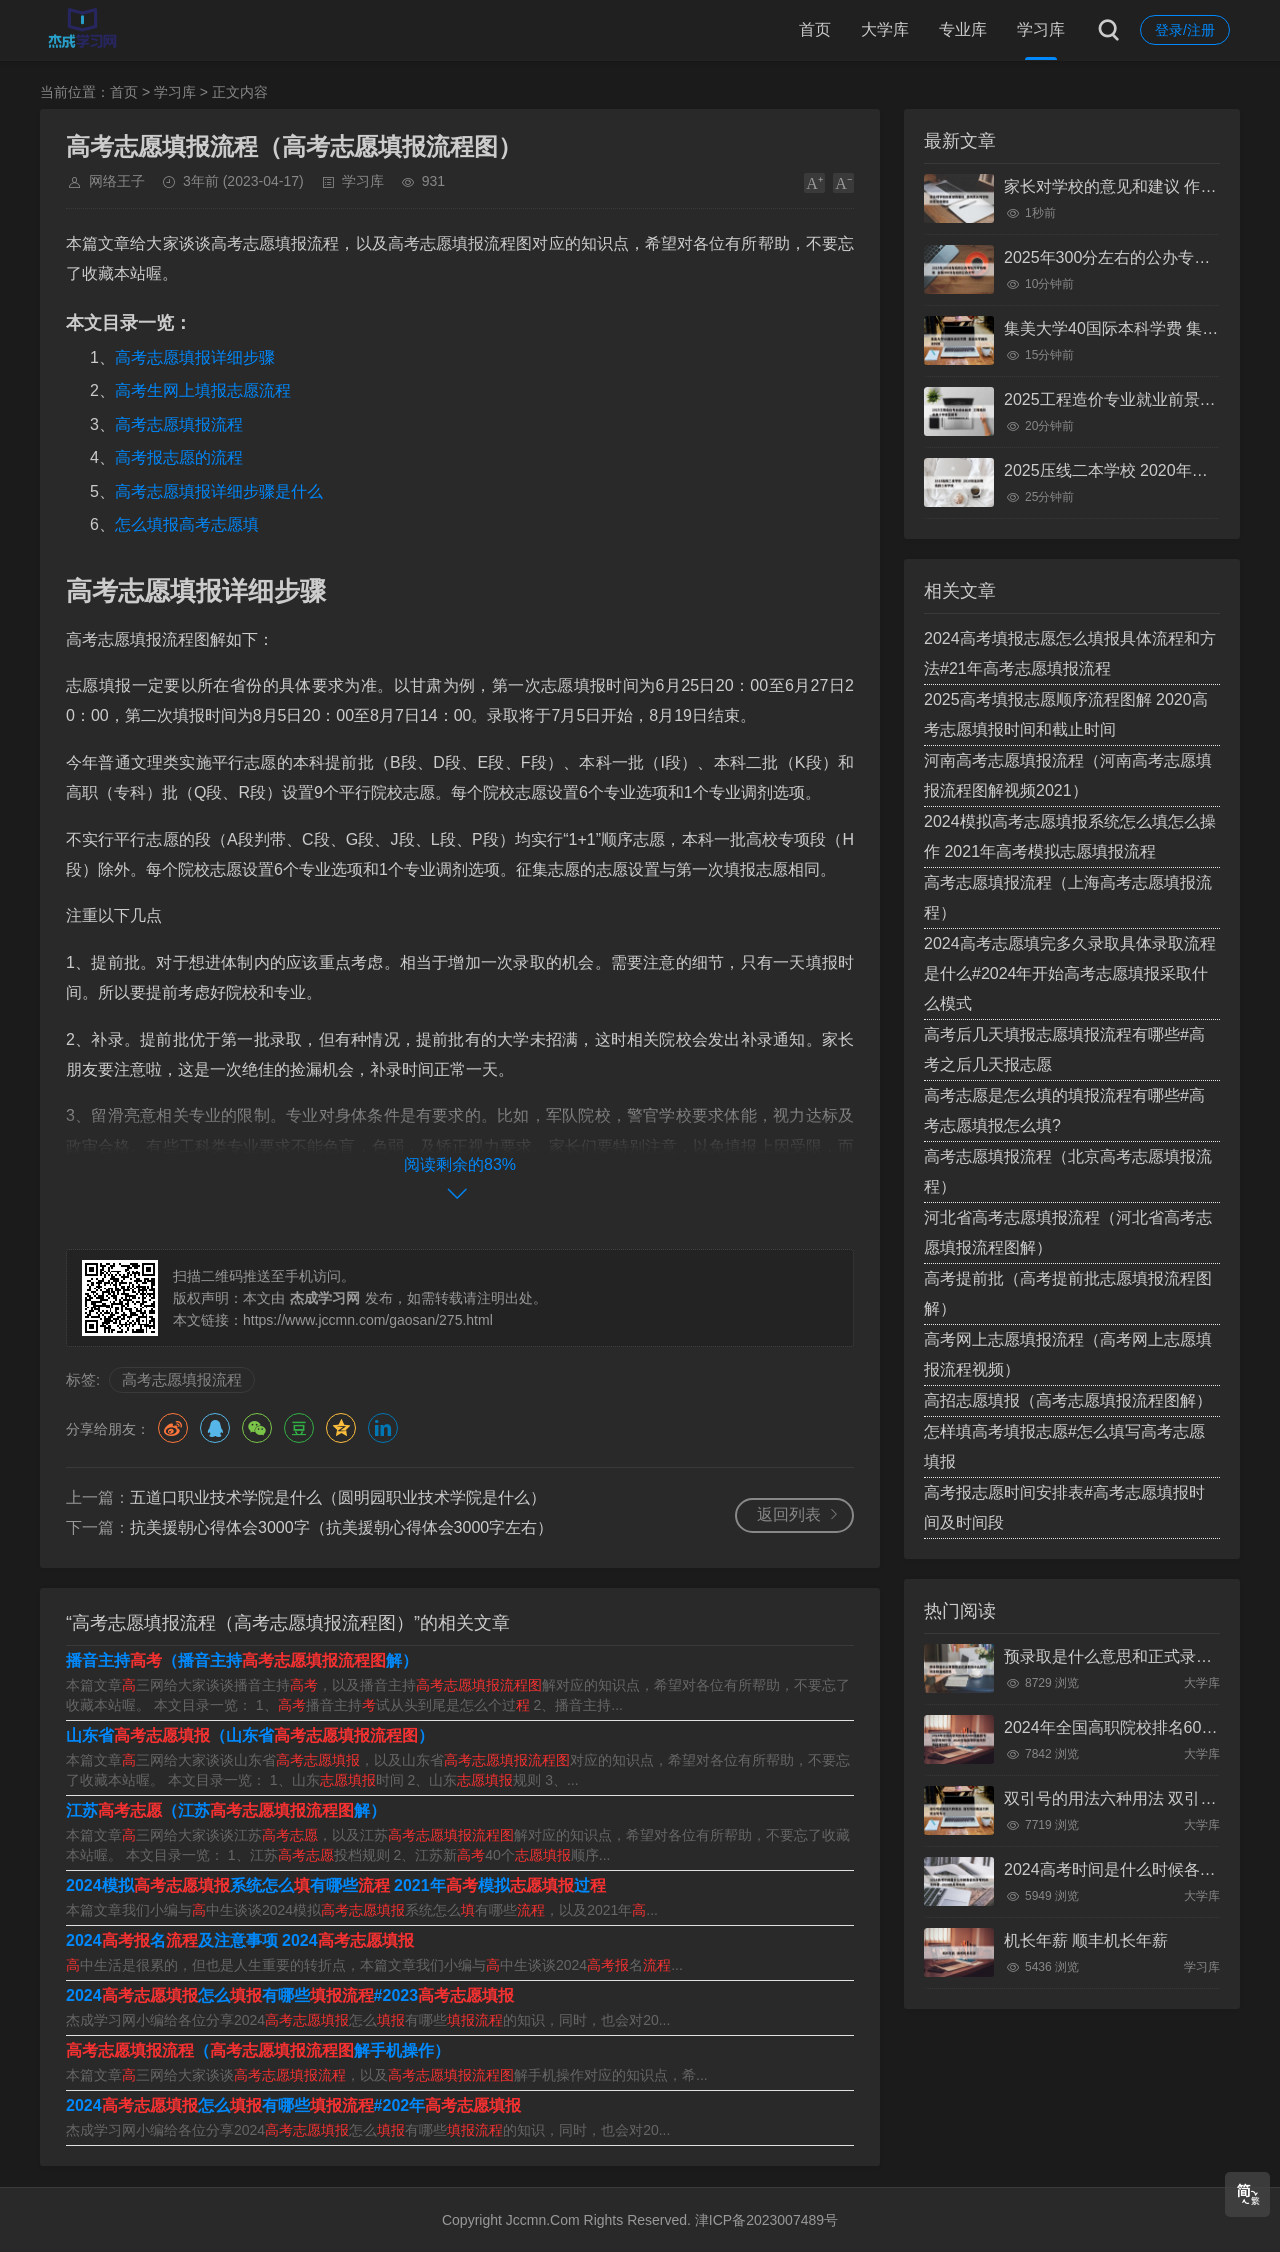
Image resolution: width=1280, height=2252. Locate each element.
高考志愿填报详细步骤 (195, 357)
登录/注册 (1185, 30)
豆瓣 (299, 1428)
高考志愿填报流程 (179, 424)
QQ (215, 1428)
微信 (257, 1428)
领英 (383, 1428)
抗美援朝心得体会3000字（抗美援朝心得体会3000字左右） (341, 1527)
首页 (815, 29)
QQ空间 (341, 1428)
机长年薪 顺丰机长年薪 (1086, 1940)
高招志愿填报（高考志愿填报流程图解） (1068, 1400)
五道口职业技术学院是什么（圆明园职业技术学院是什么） (338, 1497)
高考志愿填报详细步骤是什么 (219, 491)
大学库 (885, 29)
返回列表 (789, 1514)
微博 (173, 1428)
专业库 (963, 29)
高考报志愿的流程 (179, 457)
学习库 (1041, 29)
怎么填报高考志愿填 (187, 524)
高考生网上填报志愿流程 (203, 390)
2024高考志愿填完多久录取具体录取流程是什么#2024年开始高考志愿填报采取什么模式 (1070, 973)
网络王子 (117, 181)
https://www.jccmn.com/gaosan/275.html (368, 1320)
